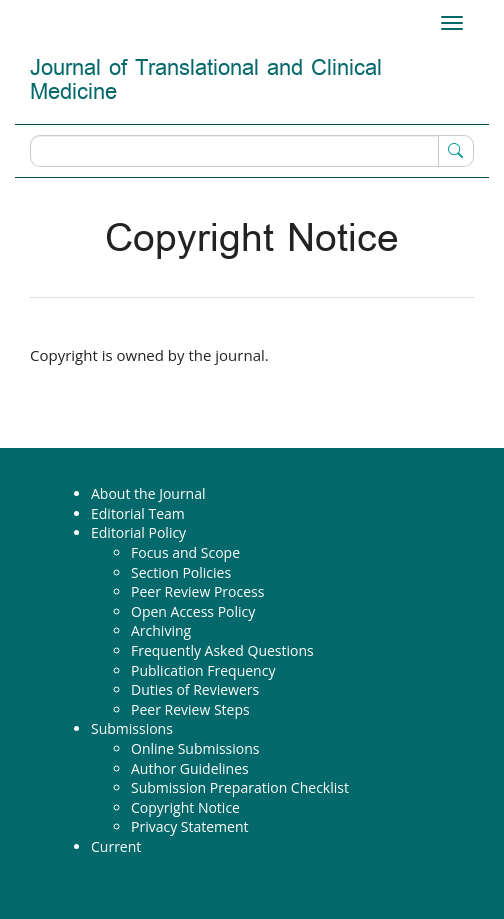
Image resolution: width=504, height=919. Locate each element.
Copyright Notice (185, 807)
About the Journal (148, 493)
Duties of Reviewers (195, 689)
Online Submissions (195, 748)
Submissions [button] (132, 728)
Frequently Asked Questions (222, 650)
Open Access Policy (193, 611)
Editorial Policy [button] (138, 532)
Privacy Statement (190, 826)
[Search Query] (252, 151)
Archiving (161, 630)
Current (116, 846)
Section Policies (181, 572)
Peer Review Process (197, 591)
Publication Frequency (203, 670)
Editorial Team (138, 513)
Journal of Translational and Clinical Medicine (206, 80)
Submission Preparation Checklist (240, 787)
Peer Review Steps (190, 709)
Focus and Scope (185, 552)
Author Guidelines (190, 768)
